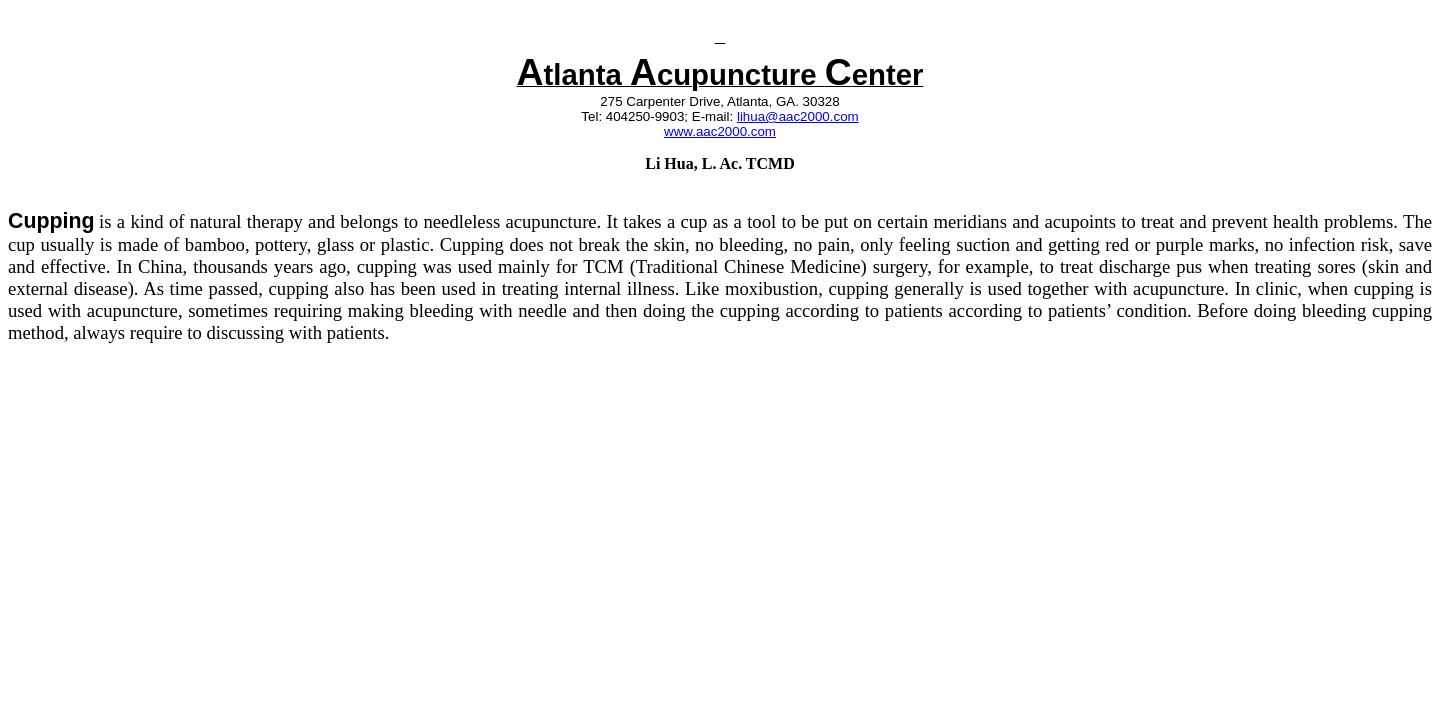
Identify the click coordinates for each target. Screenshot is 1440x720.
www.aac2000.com (720, 131)
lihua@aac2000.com (798, 116)
